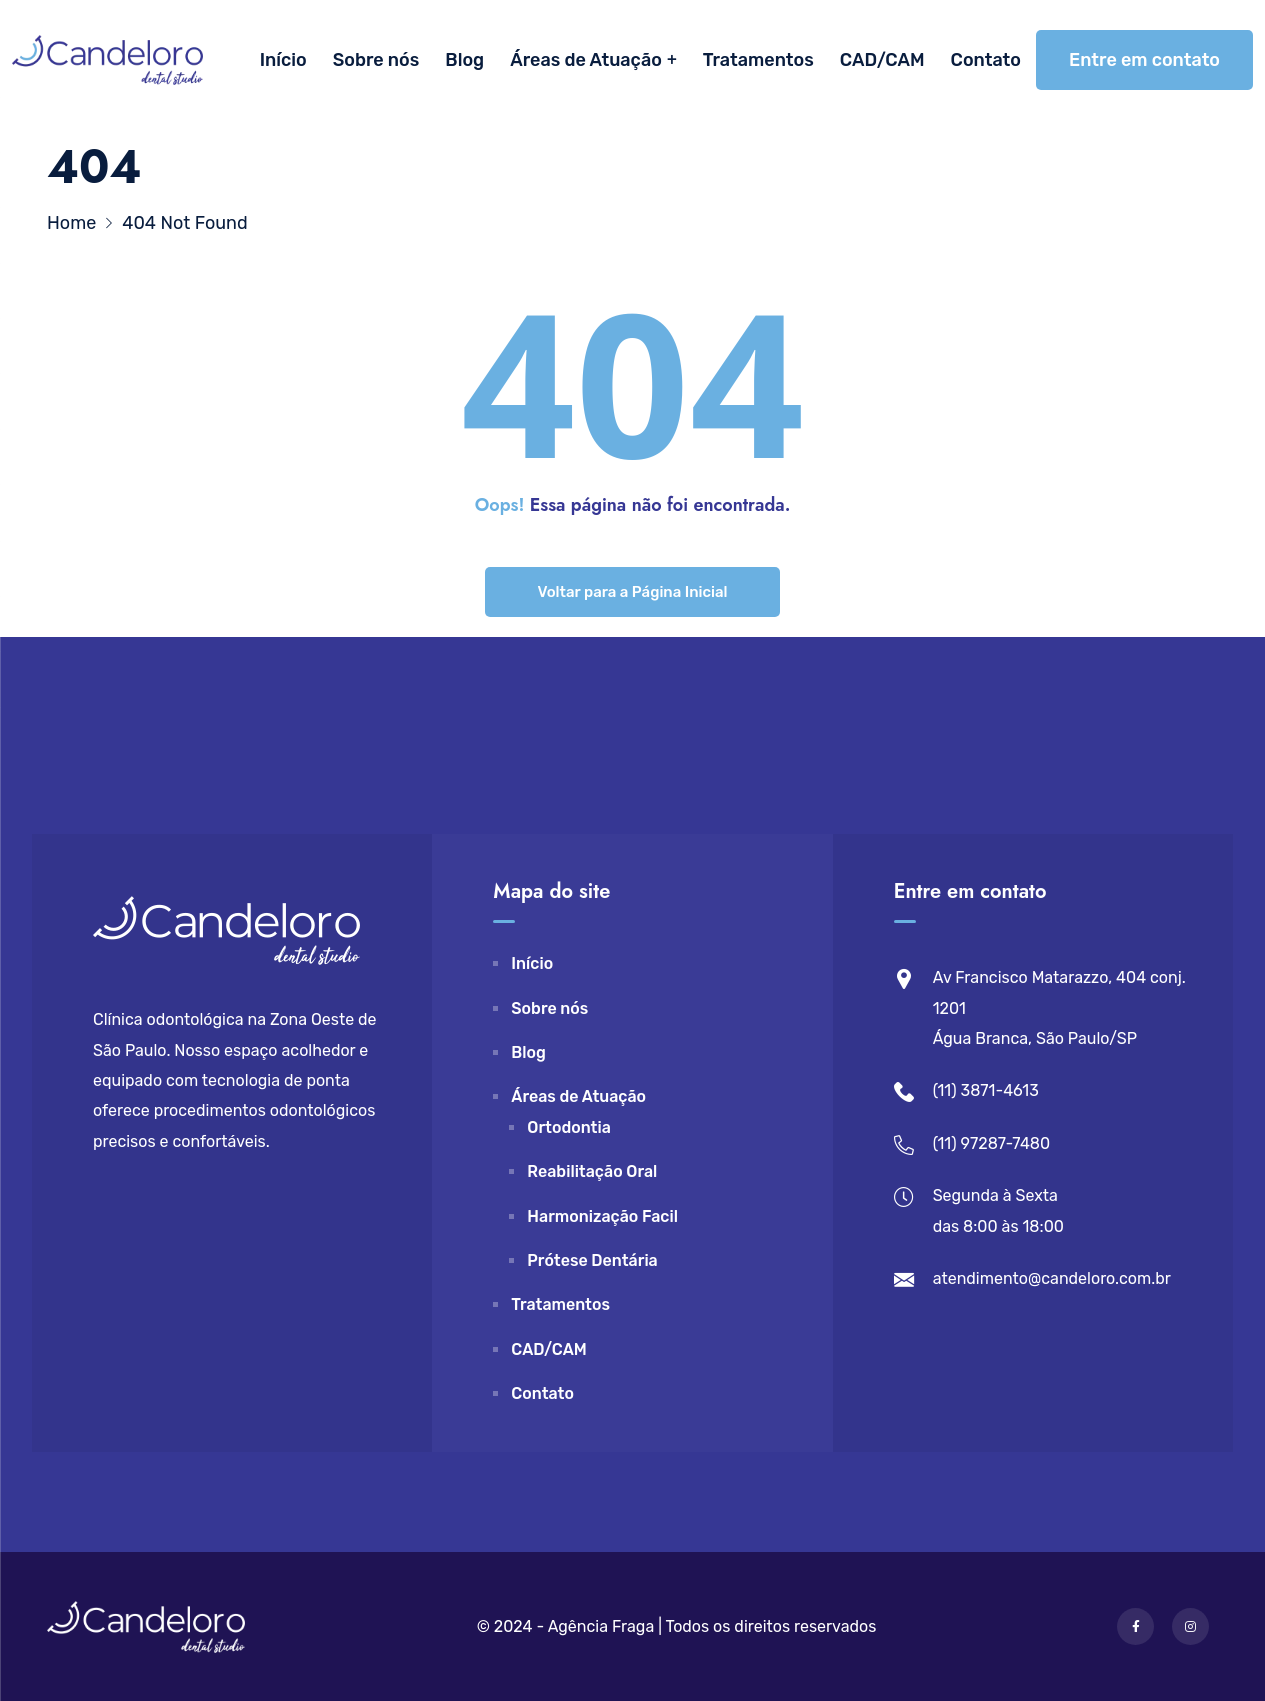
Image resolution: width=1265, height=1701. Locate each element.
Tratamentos (758, 60)
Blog (464, 60)
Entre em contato (1144, 60)
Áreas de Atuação (586, 60)
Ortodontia (569, 1127)
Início (283, 60)
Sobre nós (376, 60)
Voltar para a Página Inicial (632, 592)
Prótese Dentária (592, 1260)
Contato (986, 60)
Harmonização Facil (602, 1216)
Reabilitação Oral (592, 1171)
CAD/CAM (882, 60)
